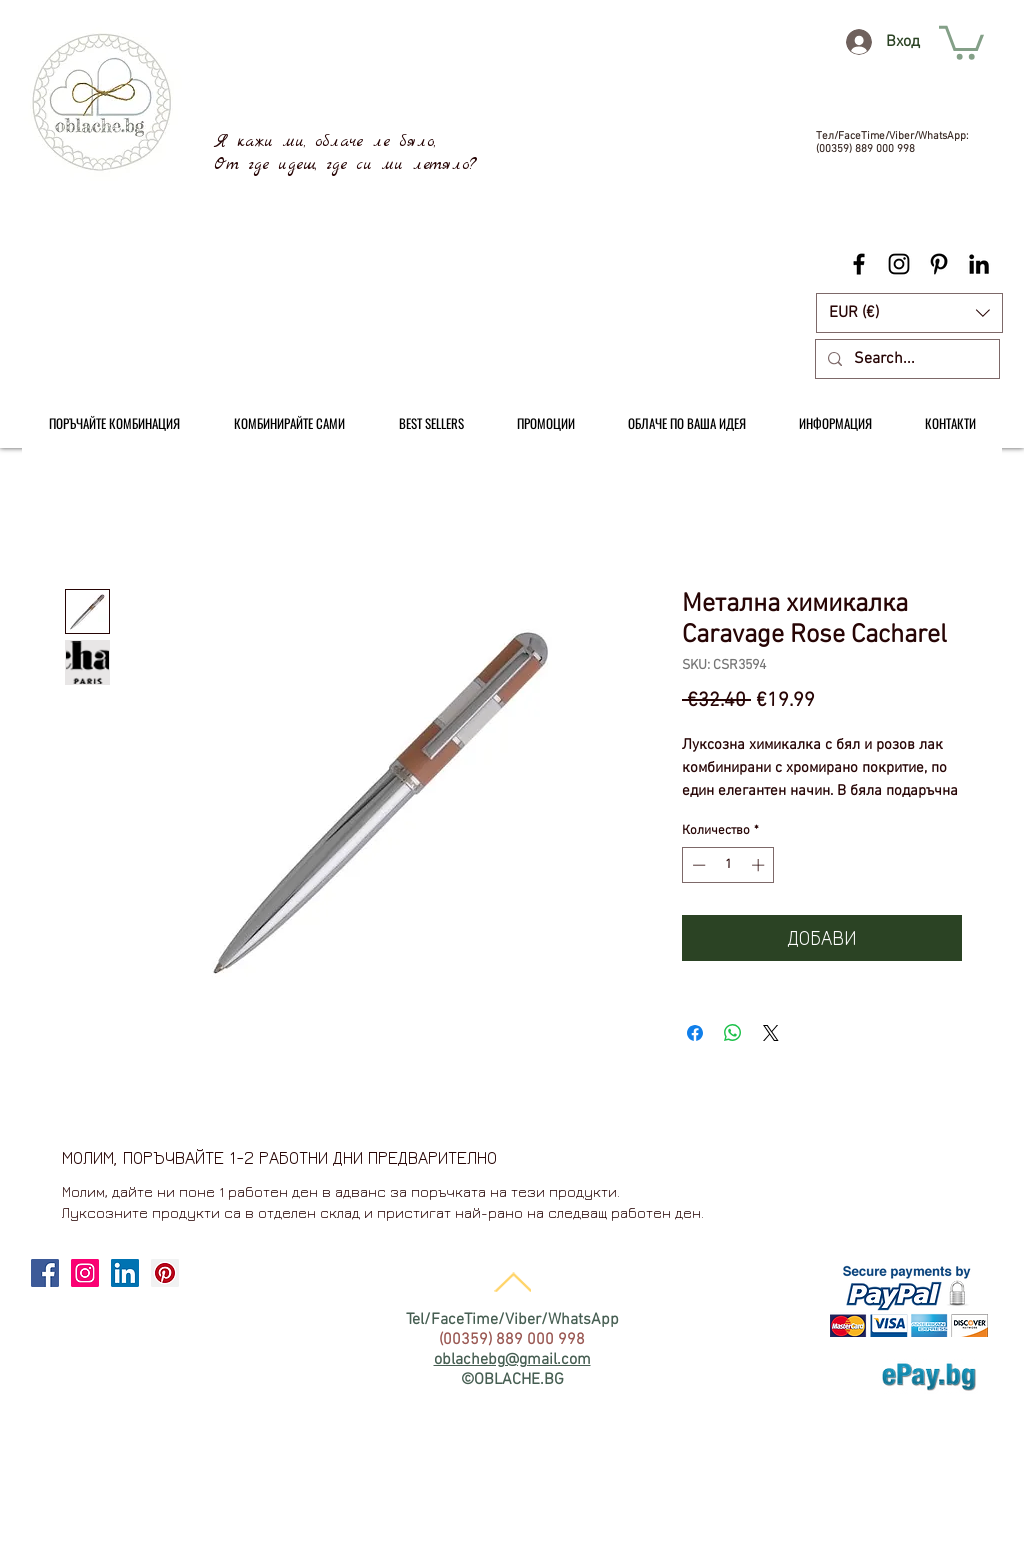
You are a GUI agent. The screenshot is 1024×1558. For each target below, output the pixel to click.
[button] (909, 313)
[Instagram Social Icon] (85, 1273)
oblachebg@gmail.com (512, 1360)
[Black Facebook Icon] (859, 264)
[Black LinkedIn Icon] (979, 264)
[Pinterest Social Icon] (165, 1273)
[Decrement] (697, 865)
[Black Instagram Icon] (899, 264)
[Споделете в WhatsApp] (733, 1033)
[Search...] (905, 359)
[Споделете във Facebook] (695, 1033)
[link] (961, 41)
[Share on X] (771, 1033)
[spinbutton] (728, 865)
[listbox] (909, 313)
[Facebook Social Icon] (45, 1273)
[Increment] (760, 865)
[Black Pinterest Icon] (939, 264)
